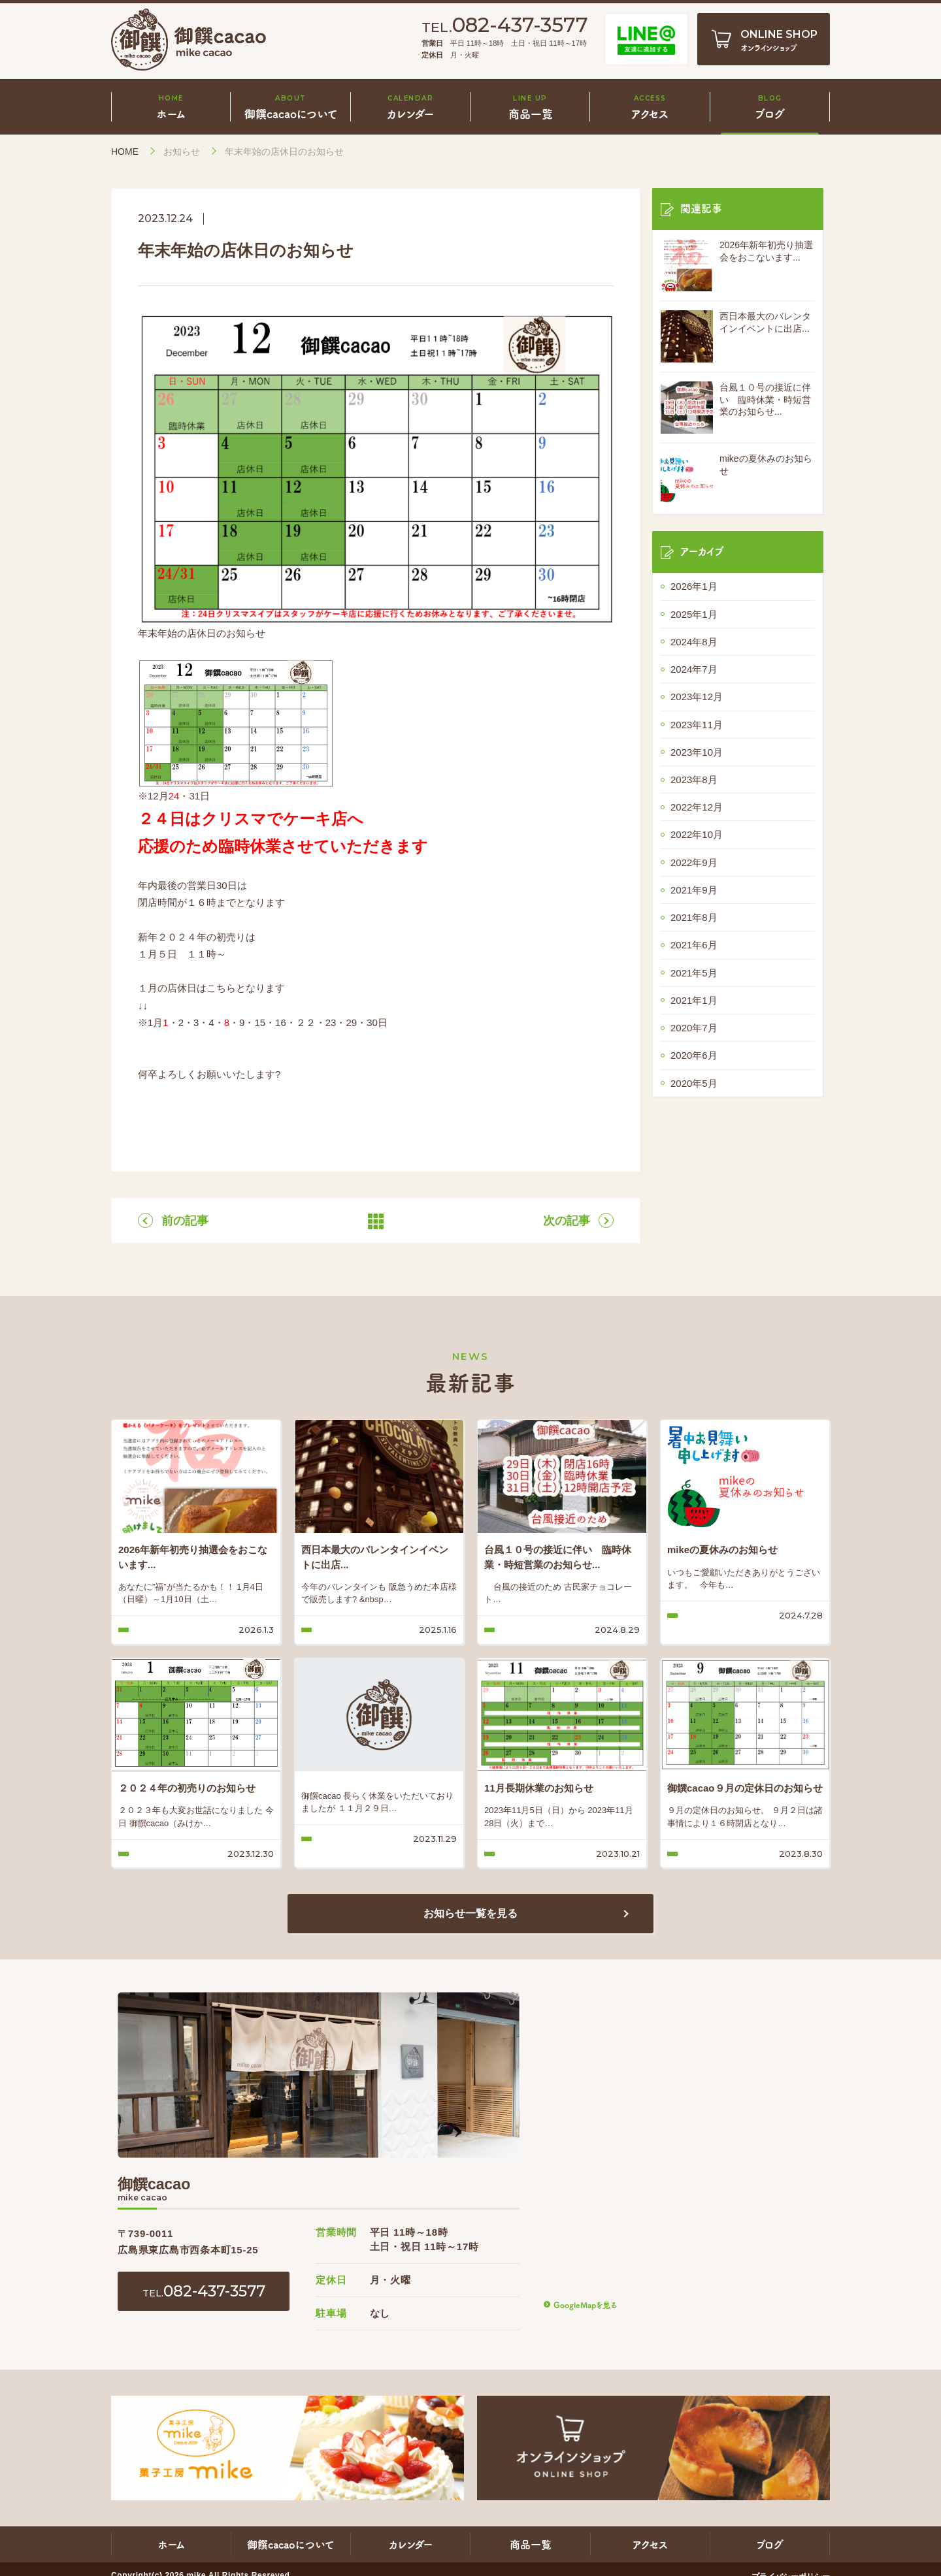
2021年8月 (694, 917)
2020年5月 (694, 1083)
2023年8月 (694, 779)
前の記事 (184, 1220)
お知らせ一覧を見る (470, 1913)
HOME (125, 151)
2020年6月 (694, 1055)
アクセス (650, 2544)
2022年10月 (696, 834)
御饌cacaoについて (291, 2544)
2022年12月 (696, 807)
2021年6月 (694, 944)
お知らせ (181, 151)
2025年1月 (694, 614)
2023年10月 (696, 752)
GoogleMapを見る (584, 2304)
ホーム (171, 2544)
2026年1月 (694, 586)
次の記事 (566, 1220)
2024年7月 (694, 669)
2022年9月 (694, 862)
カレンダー (411, 2544)
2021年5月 (694, 972)
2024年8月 (694, 641)
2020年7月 (694, 1027)
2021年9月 (694, 889)
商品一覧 (531, 2544)
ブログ (770, 2544)
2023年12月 (696, 696)
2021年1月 (694, 1000)
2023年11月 (696, 724)
